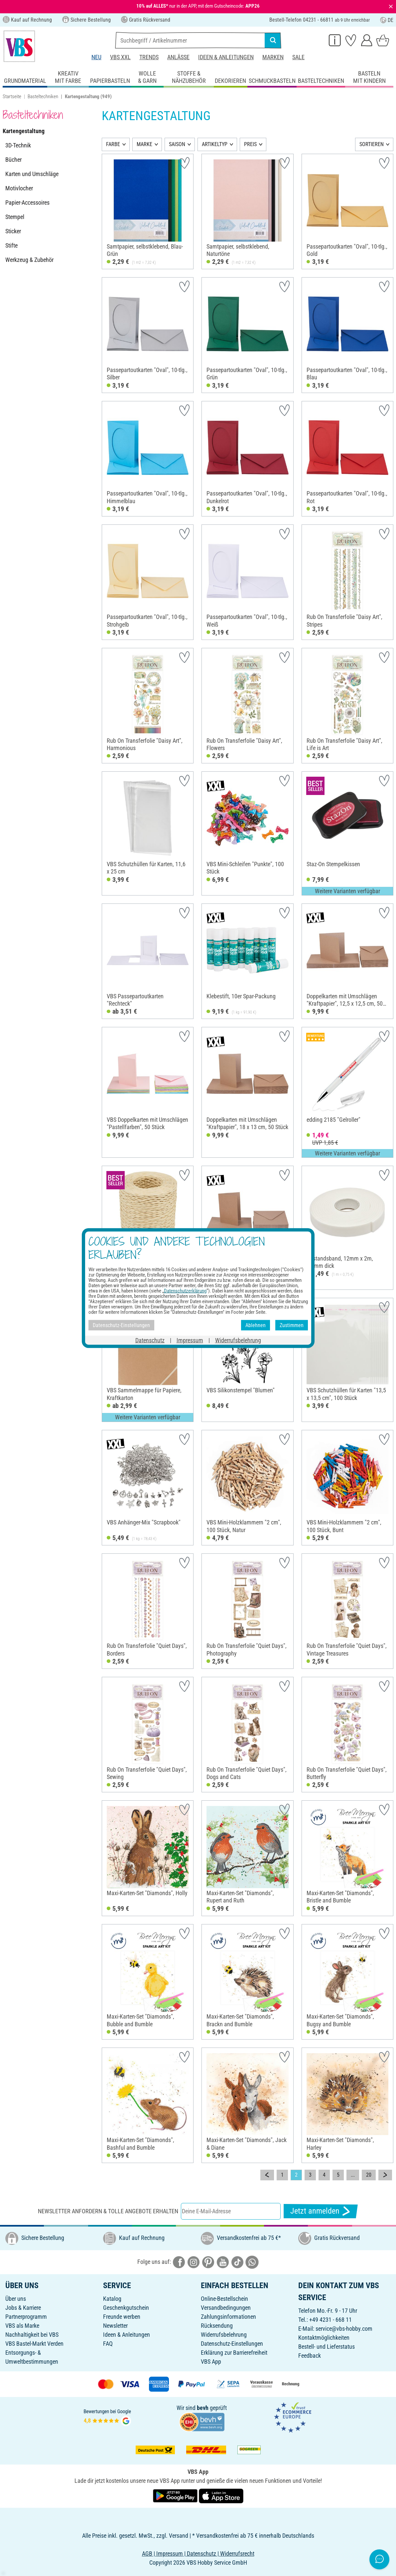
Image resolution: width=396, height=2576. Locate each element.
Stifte (11, 245)
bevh (202, 2407)
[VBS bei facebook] (179, 2261)
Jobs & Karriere (23, 2307)
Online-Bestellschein (224, 2298)
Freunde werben (121, 2316)
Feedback (309, 2355)
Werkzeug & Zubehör (29, 259)
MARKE (144, 144)
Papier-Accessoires (27, 202)
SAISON (177, 144)
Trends (149, 57)
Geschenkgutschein (126, 2307)
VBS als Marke (22, 2325)
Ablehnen (255, 1325)
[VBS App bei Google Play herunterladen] (176, 2495)
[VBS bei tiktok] (237, 2261)
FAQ (108, 2343)
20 (368, 2175)
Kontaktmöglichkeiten (323, 2337)
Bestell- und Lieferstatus (326, 2346)
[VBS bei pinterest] (208, 2261)
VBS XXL (120, 57)
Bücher (13, 159)
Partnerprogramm (26, 2316)
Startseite (12, 96)
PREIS (250, 144)
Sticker (13, 231)
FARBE (113, 144)
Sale (298, 57)
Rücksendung (217, 2325)
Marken (273, 57)
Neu (96, 57)
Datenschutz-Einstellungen (232, 2343)
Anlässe (178, 57)
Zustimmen (292, 1325)
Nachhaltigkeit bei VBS (32, 2334)
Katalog (112, 2298)
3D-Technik (18, 145)
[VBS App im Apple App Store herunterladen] (221, 2495)
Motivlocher (19, 188)
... (353, 2175)
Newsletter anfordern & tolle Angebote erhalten (108, 2211)
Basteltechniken (43, 96)
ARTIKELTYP (214, 144)
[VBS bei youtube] (222, 2261)
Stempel (14, 216)
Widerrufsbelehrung (224, 2334)
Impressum (190, 1340)
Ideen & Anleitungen (226, 57)
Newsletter (115, 2325)
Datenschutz (150, 1340)
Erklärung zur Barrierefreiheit (234, 2352)
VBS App (211, 2361)
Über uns (15, 2298)
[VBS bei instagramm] (193, 2261)
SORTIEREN (371, 144)
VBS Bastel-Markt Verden (34, 2343)
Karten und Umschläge (32, 173)
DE (386, 20)
